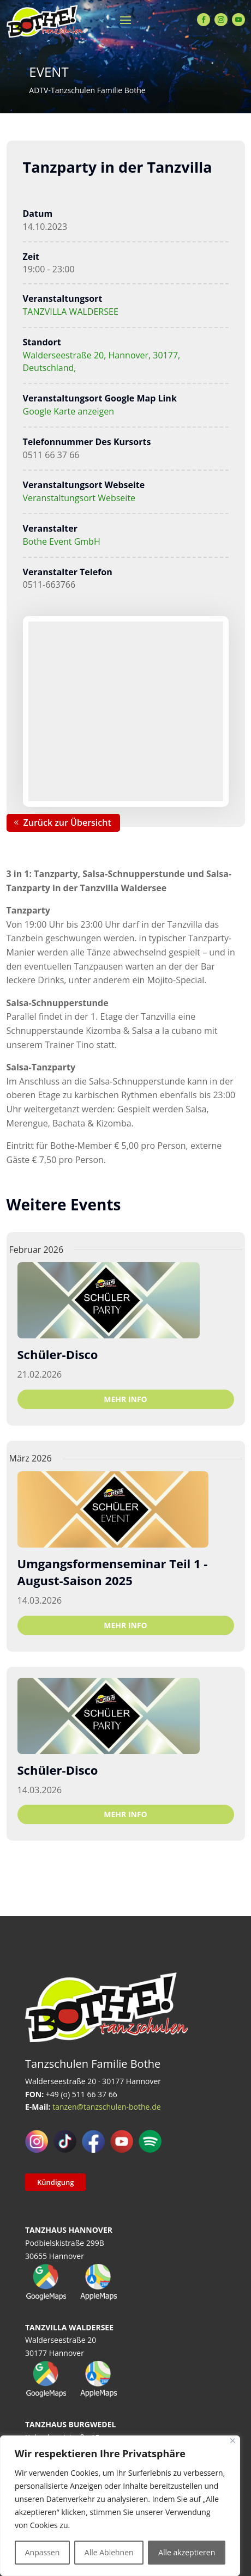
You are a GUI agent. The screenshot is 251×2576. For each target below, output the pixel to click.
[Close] (232, 2440)
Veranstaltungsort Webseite (79, 498)
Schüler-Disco (57, 1354)
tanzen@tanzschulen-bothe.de (106, 2107)
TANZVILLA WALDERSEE (70, 312)
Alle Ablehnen (109, 2552)
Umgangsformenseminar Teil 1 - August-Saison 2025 (112, 1571)
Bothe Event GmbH (61, 541)
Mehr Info (125, 1399)
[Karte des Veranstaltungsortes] (126, 711)
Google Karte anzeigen (69, 411)
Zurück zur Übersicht (67, 823)
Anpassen (42, 2552)
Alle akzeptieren (186, 2552)
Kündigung (55, 2182)
